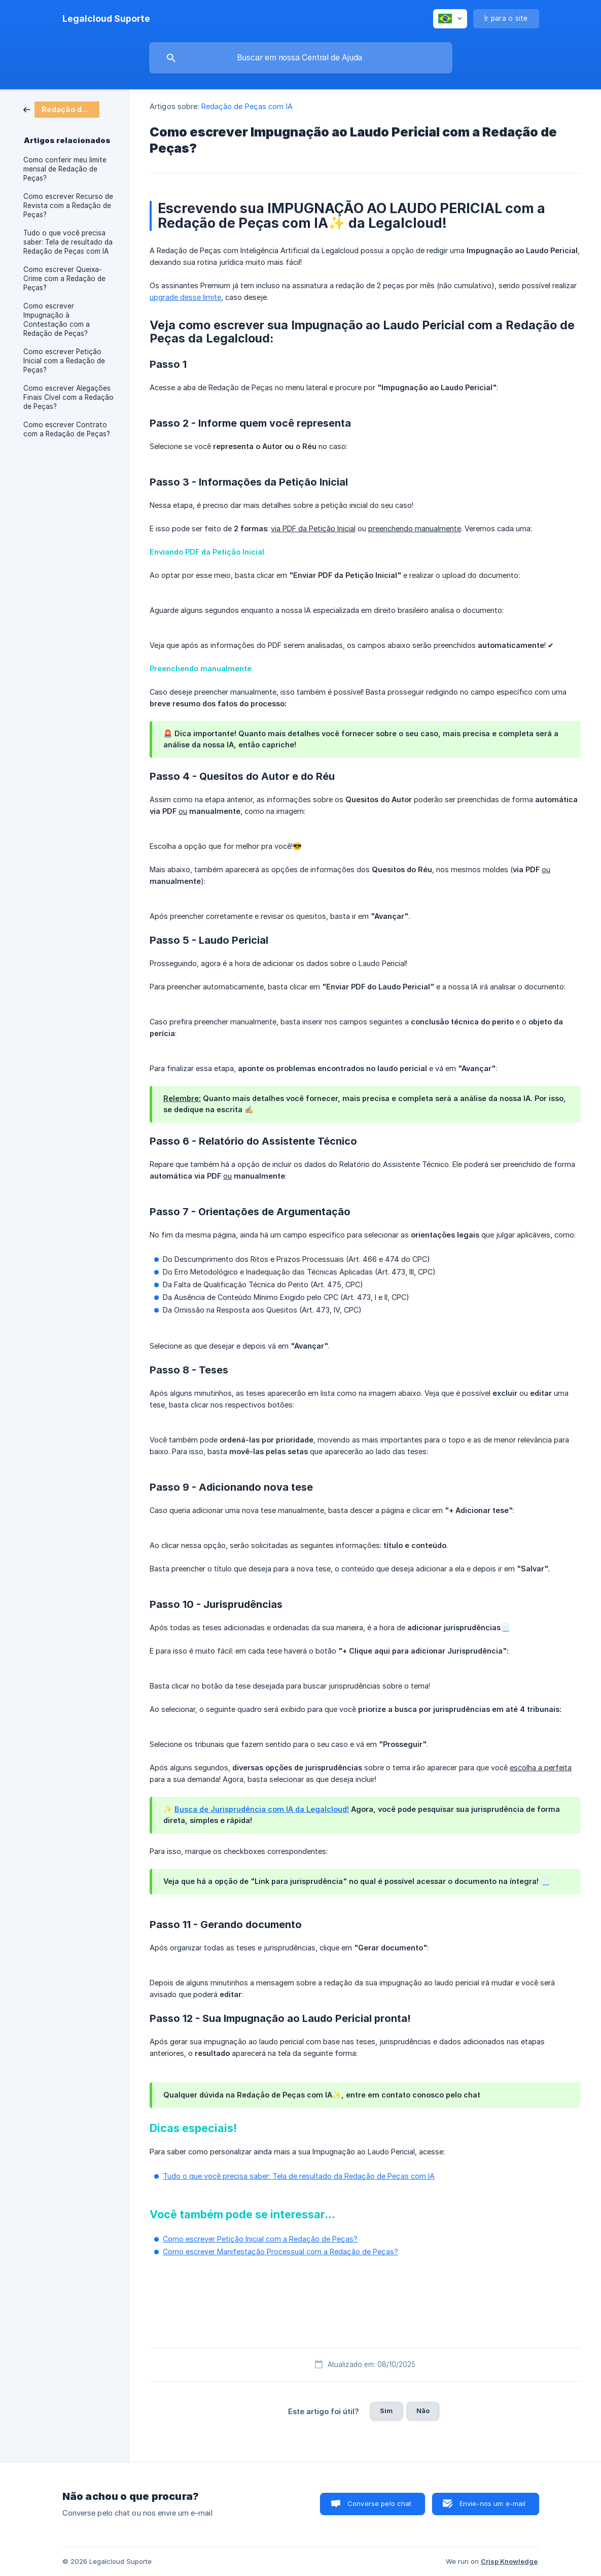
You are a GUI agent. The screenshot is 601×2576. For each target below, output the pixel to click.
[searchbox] (300, 58)
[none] (106, 18)
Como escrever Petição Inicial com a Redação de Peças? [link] (64, 361)
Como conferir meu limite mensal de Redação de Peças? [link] (65, 169)
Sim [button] (386, 2411)
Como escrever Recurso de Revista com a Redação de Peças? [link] (68, 205)
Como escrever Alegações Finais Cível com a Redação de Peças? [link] (68, 397)
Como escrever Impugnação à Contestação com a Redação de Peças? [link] (56, 319)
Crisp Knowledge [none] (509, 2561)
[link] (61, 109)
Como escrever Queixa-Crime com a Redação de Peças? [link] (64, 278)
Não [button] (423, 2411)
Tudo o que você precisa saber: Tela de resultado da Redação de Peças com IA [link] (68, 242)
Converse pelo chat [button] (379, 2503)
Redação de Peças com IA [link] (247, 106)
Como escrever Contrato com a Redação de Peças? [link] (66, 429)
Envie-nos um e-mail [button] (492, 2503)
